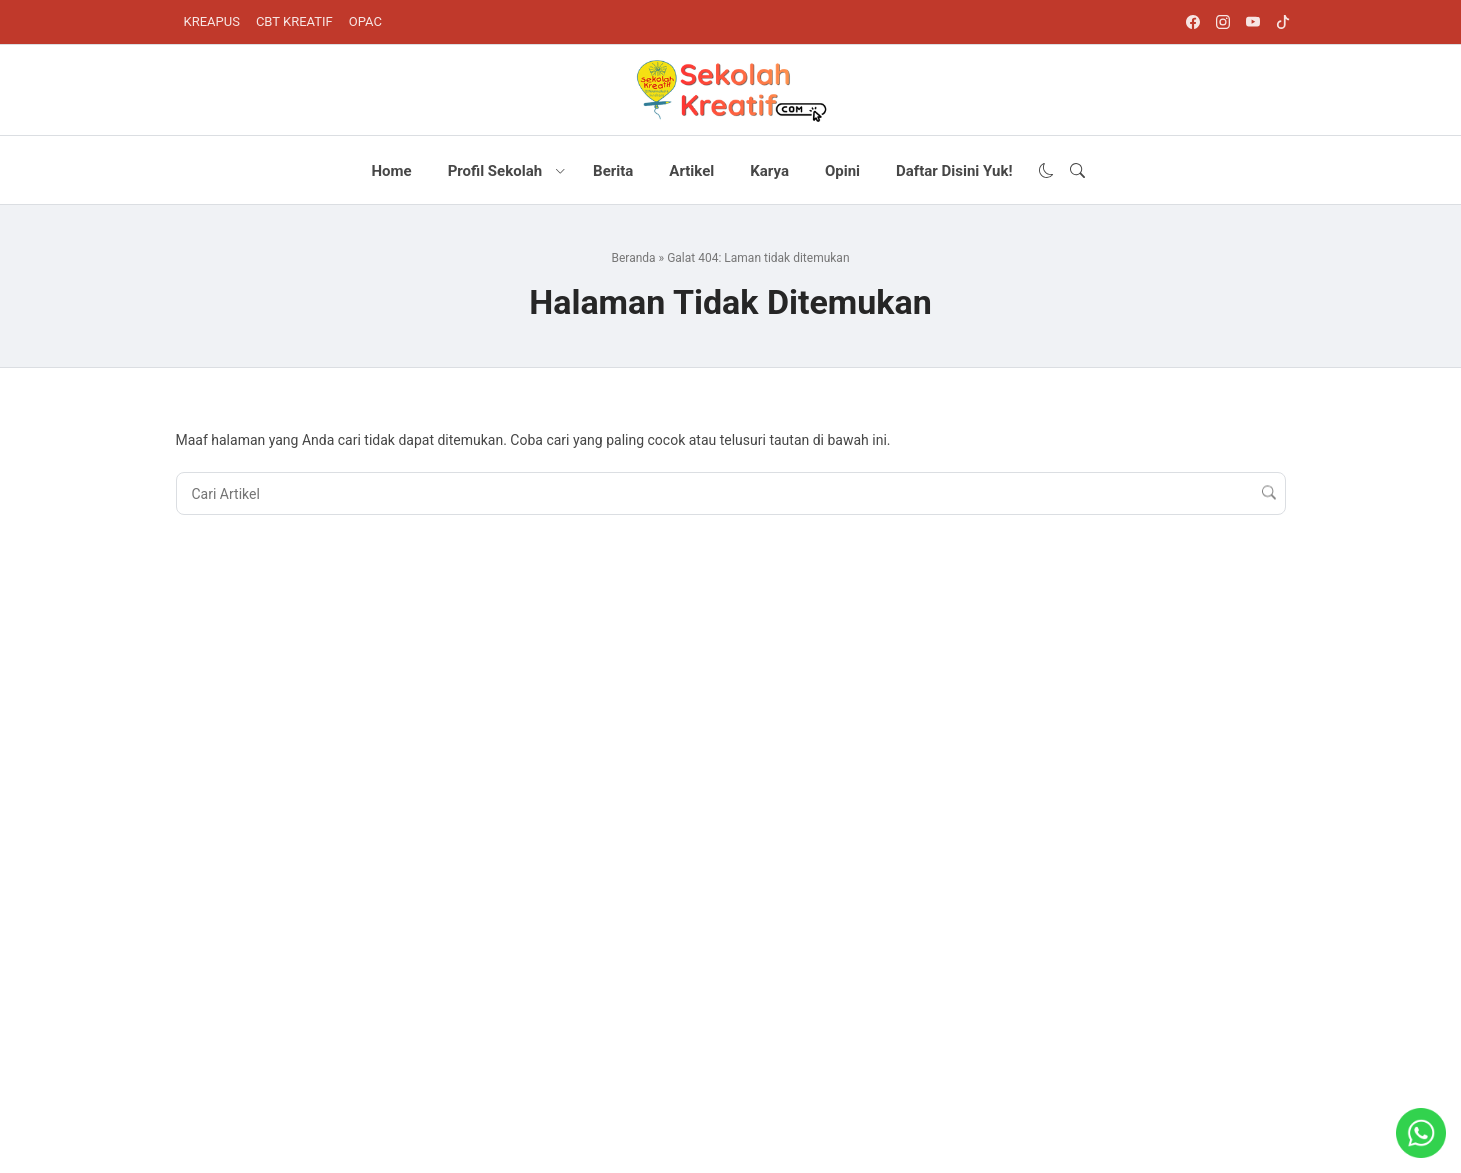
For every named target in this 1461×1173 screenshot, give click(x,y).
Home (391, 171)
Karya (769, 171)
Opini (842, 171)
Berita (613, 171)
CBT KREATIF (294, 21)
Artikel (691, 171)
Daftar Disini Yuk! (954, 171)
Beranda (633, 258)
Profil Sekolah (495, 171)
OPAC (365, 21)
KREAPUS (212, 21)
